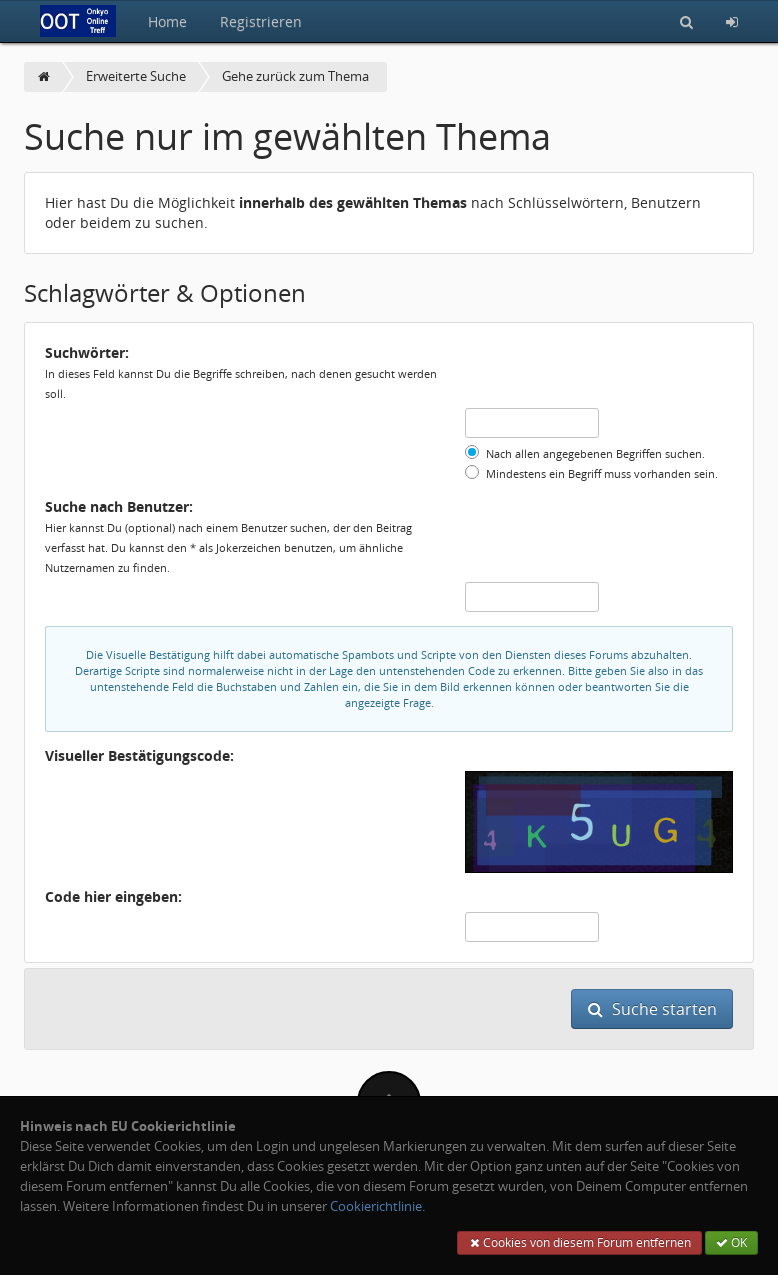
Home (167, 21)
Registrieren (261, 21)
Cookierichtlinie (376, 1206)
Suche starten (652, 1009)
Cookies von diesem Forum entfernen (579, 1242)
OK (731, 1242)
